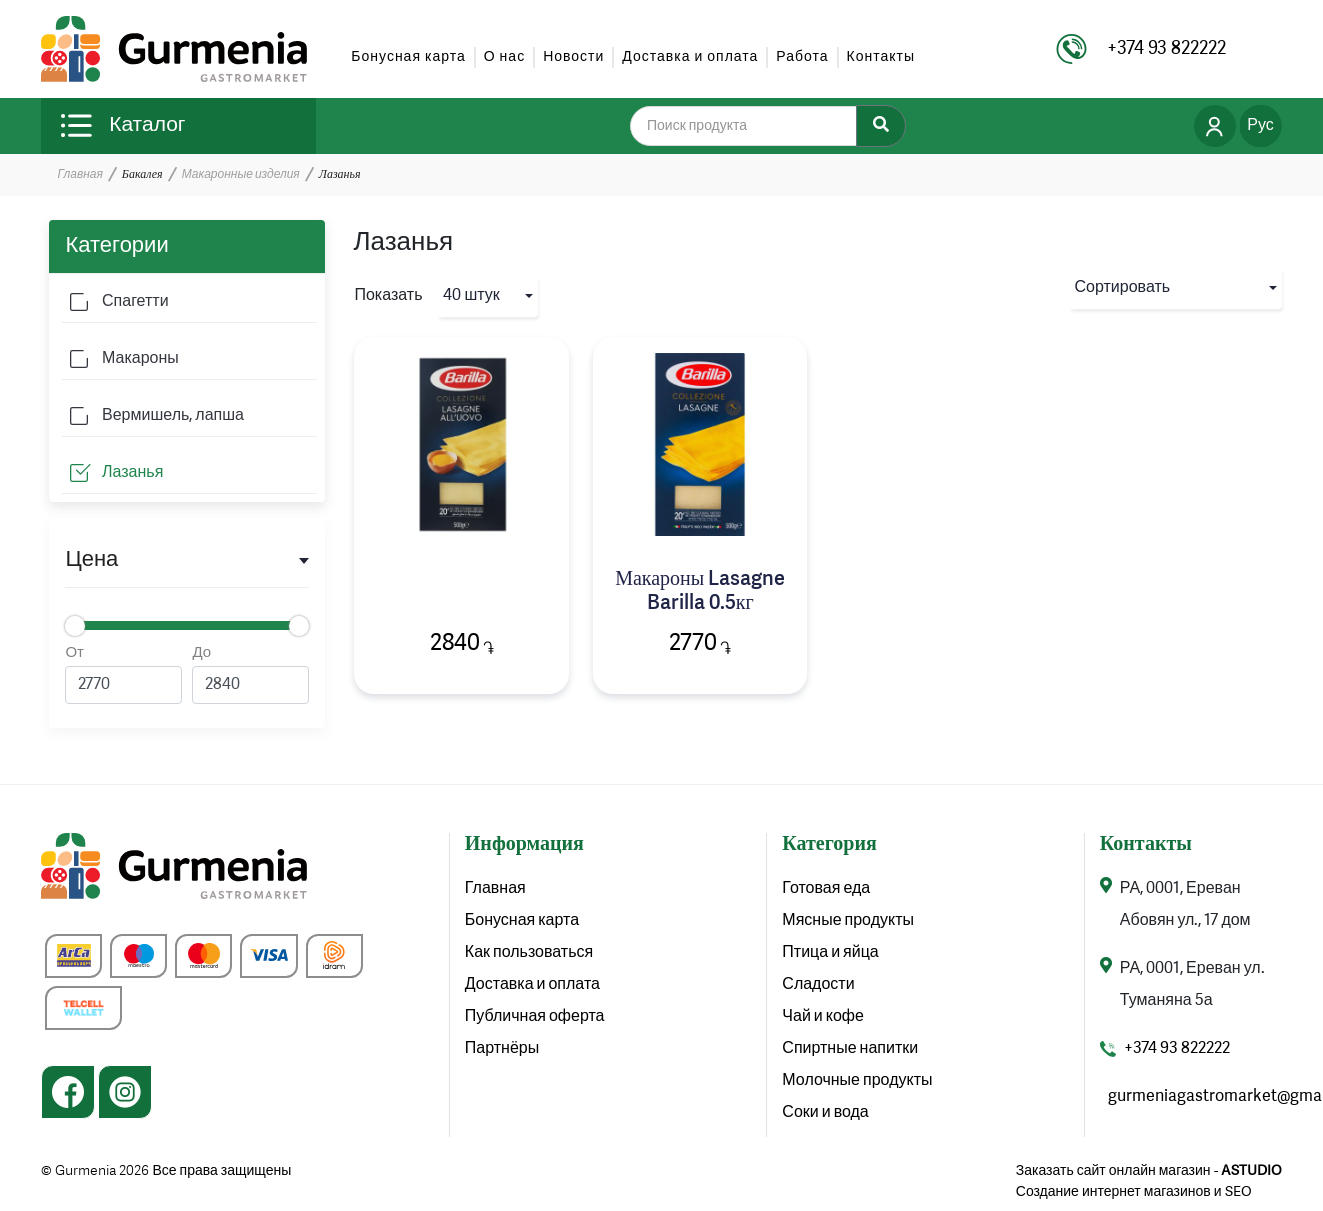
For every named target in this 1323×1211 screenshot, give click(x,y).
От (123, 675)
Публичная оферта (535, 1017)
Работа (802, 57)
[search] (756, 126)
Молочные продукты (857, 1081)
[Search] (881, 126)
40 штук (471, 296)
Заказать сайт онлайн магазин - (1149, 1171)
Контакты (881, 57)
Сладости (818, 985)
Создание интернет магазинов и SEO (1134, 1192)
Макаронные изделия (241, 175)
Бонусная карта (408, 57)
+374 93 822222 (1177, 1049)
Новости (573, 57)
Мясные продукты (848, 921)
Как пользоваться (529, 953)
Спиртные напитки (850, 1049)
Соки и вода (825, 1113)
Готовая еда (826, 889)
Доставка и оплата (690, 57)
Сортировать (1123, 288)
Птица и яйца (830, 953)
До (250, 675)
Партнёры (502, 1049)
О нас (504, 57)
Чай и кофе (823, 1017)
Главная (79, 175)
